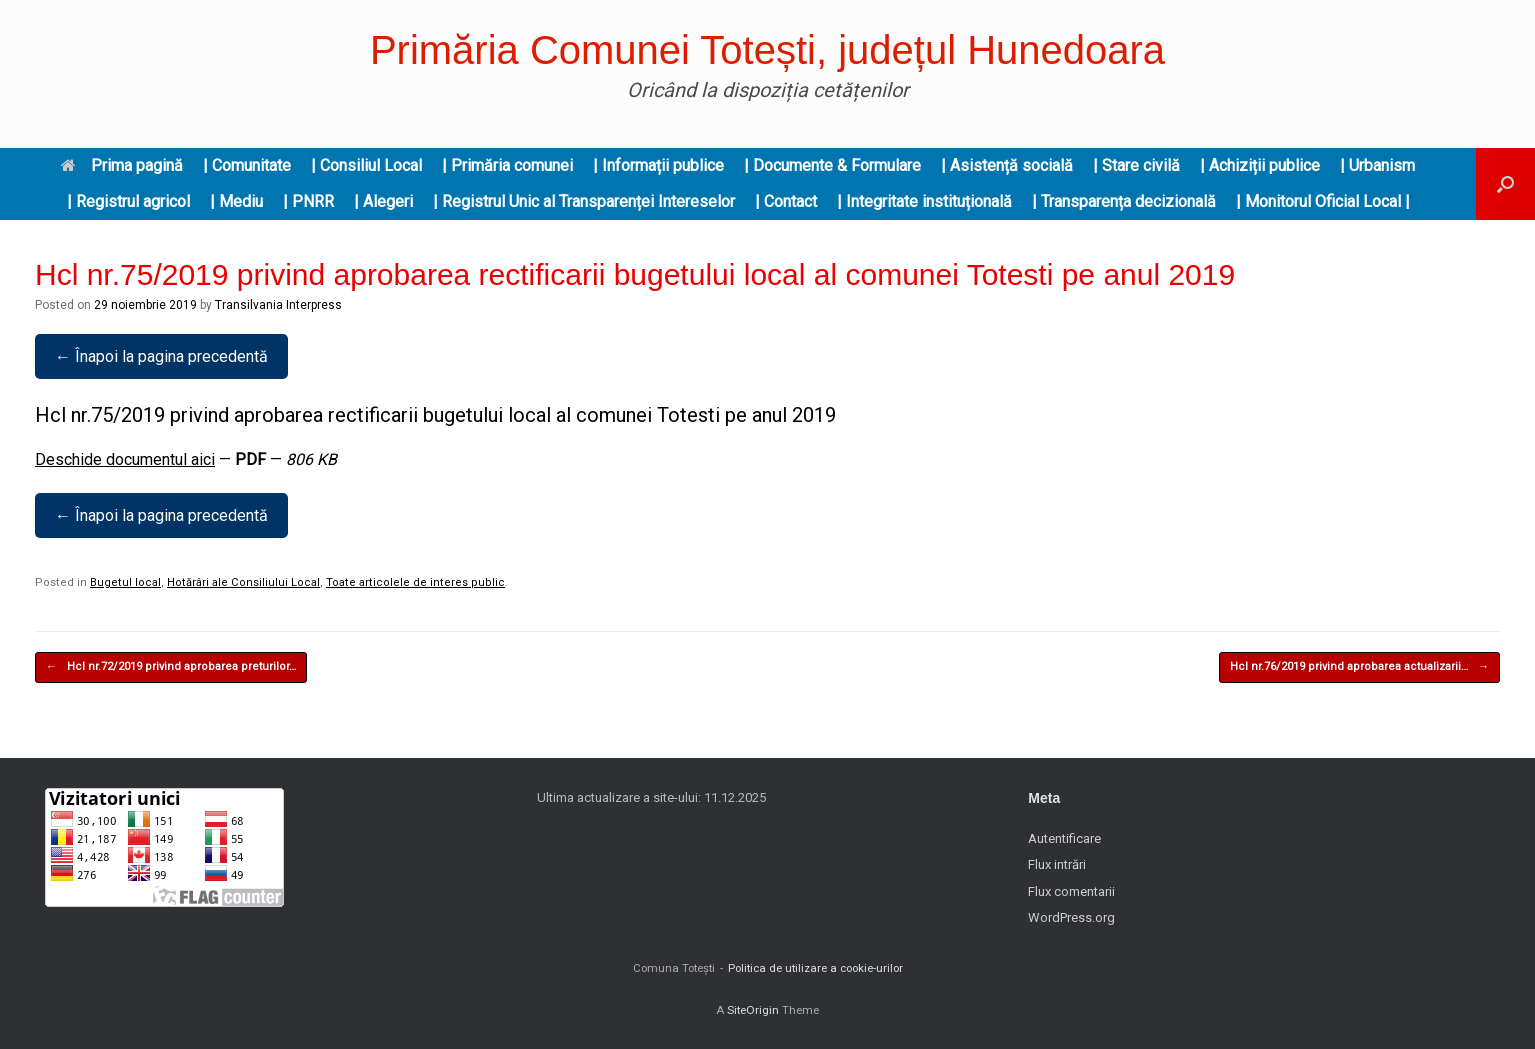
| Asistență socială (1007, 165)
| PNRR (308, 201)
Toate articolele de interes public (415, 582)
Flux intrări (1057, 864)
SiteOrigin (753, 1010)
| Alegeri (383, 201)
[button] (1505, 184)
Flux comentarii (1071, 891)
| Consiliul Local (366, 165)
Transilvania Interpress (278, 305)
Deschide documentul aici (125, 459)
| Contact (786, 201)
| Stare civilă (1136, 165)
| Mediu (236, 201)
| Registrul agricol (128, 201)
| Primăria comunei (507, 165)
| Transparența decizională (1124, 201)
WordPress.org (1071, 917)
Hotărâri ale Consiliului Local (243, 582)
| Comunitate (247, 165)
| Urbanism (1377, 165)
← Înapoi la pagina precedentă (161, 356)
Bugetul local (125, 582)
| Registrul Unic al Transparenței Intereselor (584, 201)
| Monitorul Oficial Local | (1323, 201)
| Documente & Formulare (832, 165)
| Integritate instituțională (924, 201)
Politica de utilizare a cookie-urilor (815, 968)
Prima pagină (122, 165)
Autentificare (1064, 838)
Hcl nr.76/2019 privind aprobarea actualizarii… (1359, 667)
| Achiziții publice (1260, 165)
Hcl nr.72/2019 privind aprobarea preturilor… (171, 667)
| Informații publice (658, 165)
